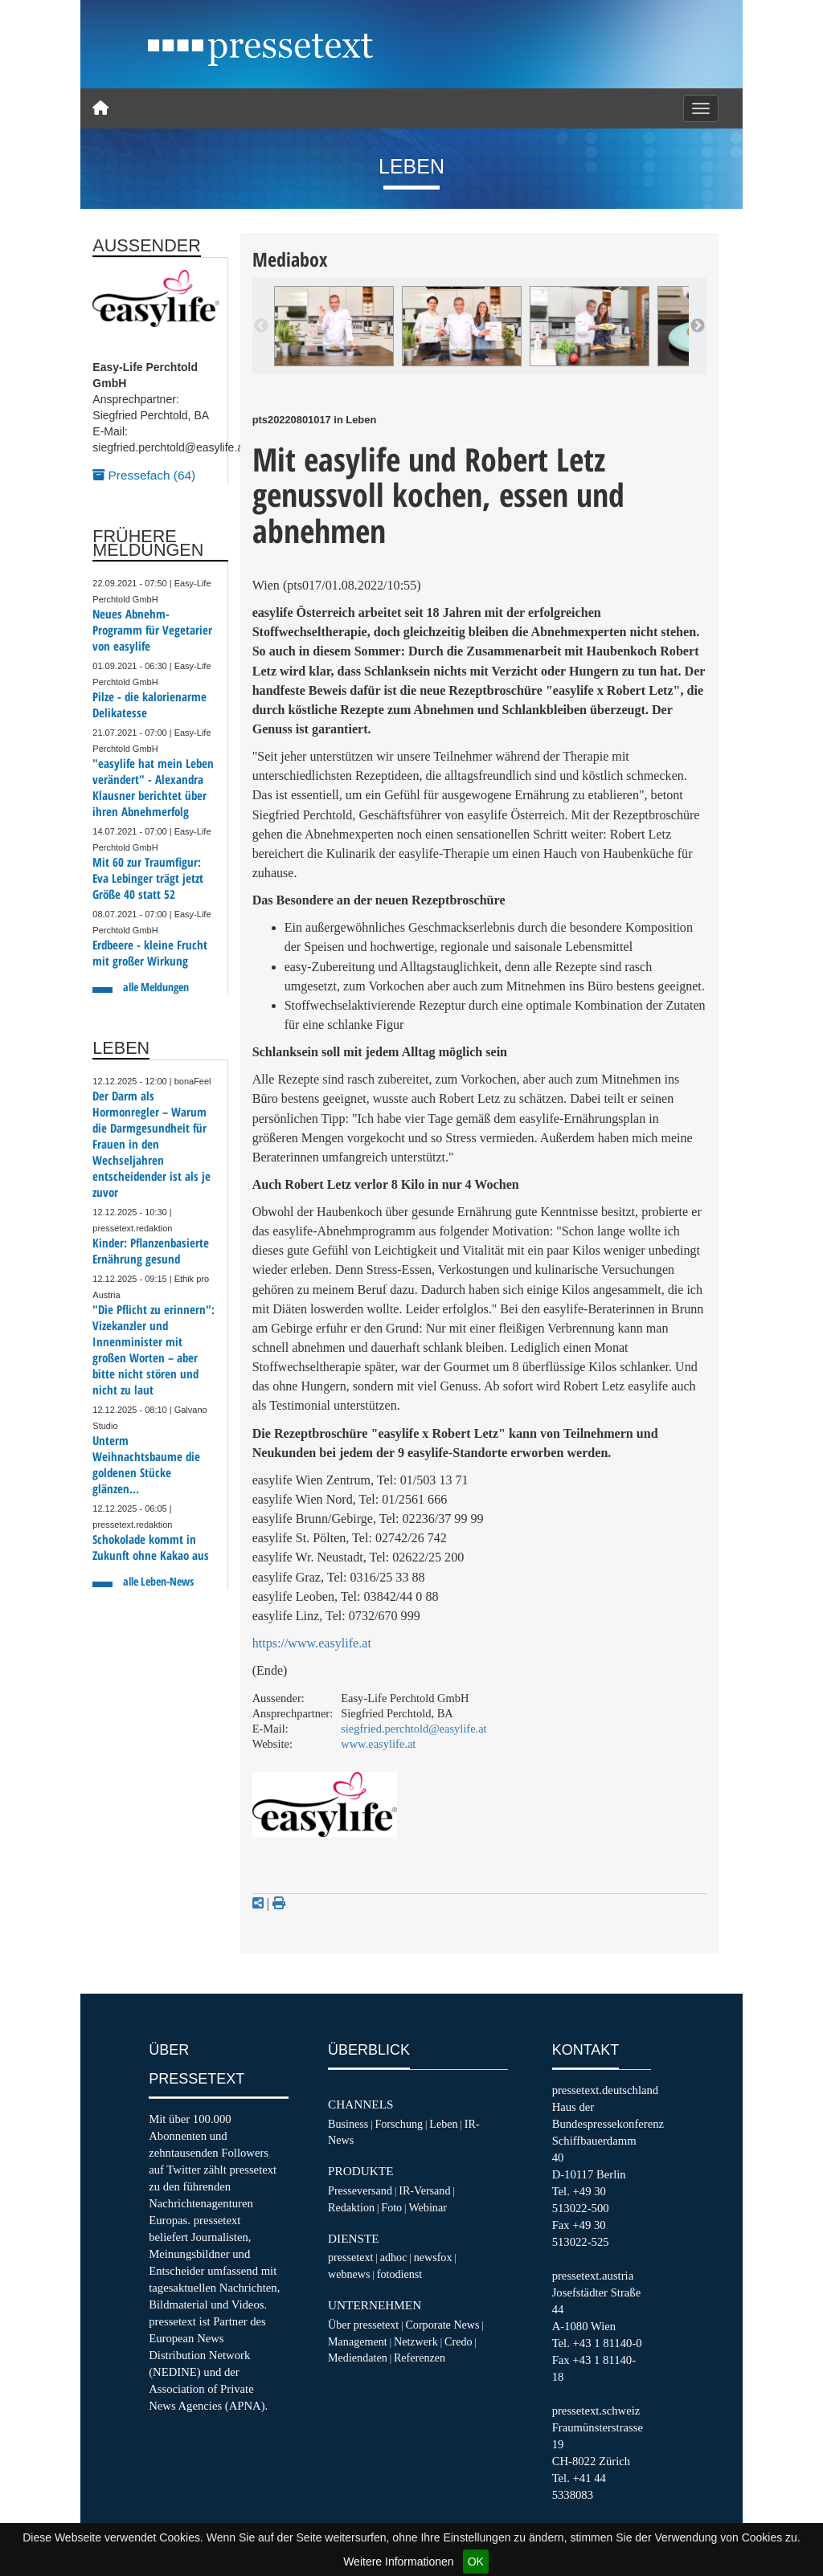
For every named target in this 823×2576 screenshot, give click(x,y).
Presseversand (360, 2190)
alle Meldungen (156, 986)
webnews (349, 2274)
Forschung (399, 2123)
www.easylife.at (378, 1743)
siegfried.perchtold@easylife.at (413, 1728)
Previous (261, 326)
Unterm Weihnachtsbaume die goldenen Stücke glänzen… (146, 1464)
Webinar (427, 2207)
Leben (443, 2123)
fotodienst (399, 2274)
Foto (391, 2207)
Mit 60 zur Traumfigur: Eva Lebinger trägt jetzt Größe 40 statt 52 (147, 878)
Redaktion (351, 2207)
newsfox (433, 2257)
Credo (458, 2341)
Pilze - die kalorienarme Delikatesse (149, 704)
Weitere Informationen (398, 2561)
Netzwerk (416, 2341)
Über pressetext (363, 2324)
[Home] (100, 108)
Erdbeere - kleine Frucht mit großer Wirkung (149, 953)
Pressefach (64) (143, 475)
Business (348, 2123)
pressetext (350, 2257)
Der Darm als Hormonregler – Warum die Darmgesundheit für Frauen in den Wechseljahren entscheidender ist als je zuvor (151, 1144)
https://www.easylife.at (311, 1643)
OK (476, 2561)
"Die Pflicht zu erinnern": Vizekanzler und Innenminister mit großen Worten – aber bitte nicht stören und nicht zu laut (153, 1349)
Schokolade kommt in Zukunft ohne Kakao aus (150, 1547)
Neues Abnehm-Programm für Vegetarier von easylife (152, 630)
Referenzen (419, 2357)
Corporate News (442, 2324)
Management (357, 2341)
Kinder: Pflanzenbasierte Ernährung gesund (150, 1251)
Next (698, 326)
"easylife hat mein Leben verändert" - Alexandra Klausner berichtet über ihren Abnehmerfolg (153, 787)
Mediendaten (357, 2357)
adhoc (393, 2257)
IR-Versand (424, 2190)
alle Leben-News (158, 1581)
